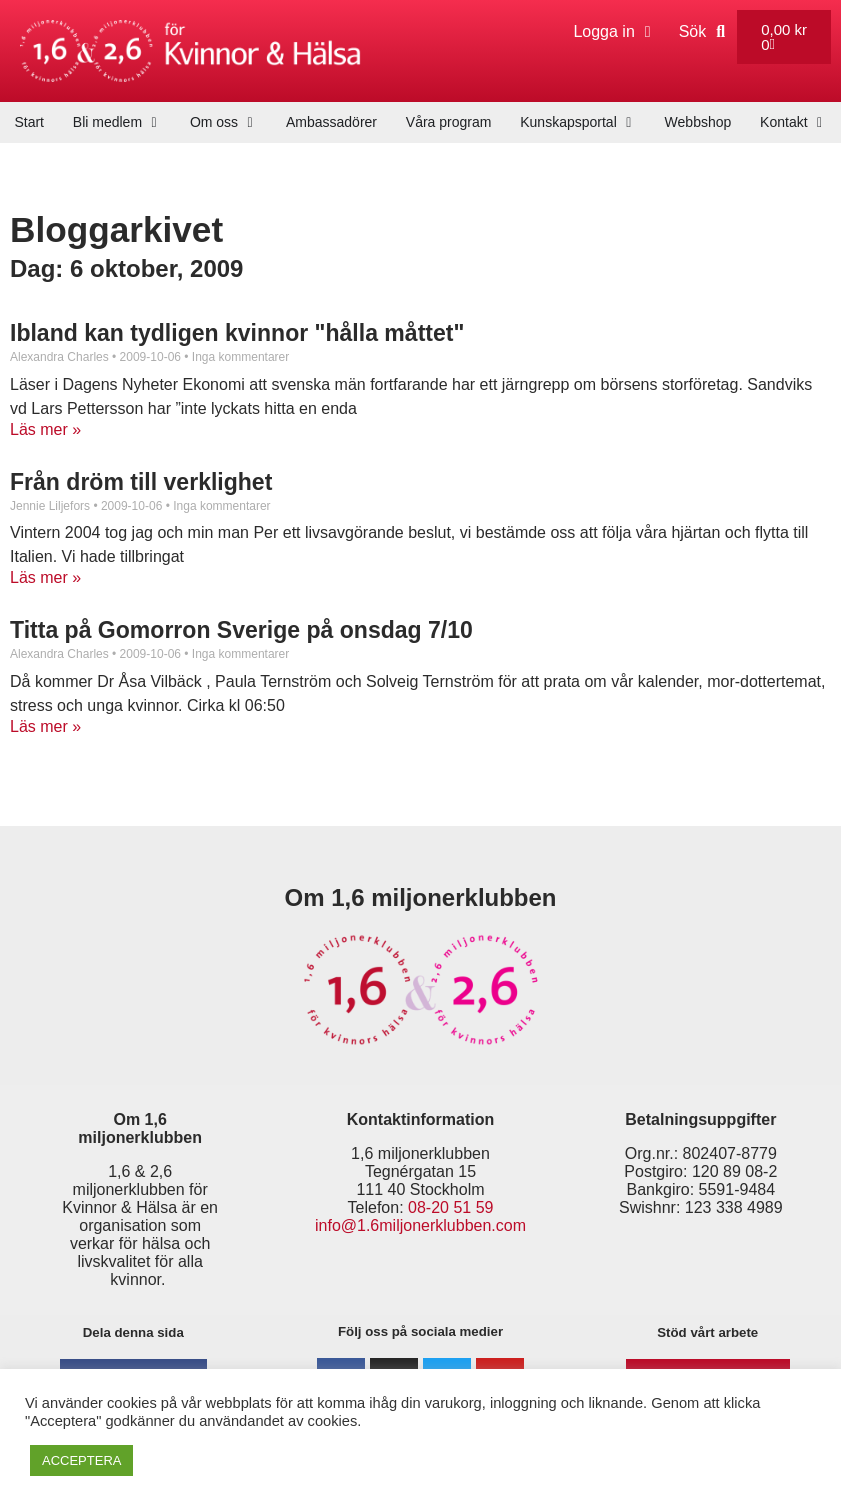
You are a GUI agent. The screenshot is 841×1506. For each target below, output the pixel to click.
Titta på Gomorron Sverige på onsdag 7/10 (241, 630)
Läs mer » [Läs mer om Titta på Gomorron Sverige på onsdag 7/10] (45, 726)
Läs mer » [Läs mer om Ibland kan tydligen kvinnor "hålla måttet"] (45, 429)
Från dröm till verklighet (141, 482)
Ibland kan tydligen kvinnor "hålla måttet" (237, 333)
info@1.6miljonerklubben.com (420, 1225)
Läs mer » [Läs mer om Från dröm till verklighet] (45, 577)
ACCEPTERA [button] (81, 1460)
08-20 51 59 (450, 1207)
